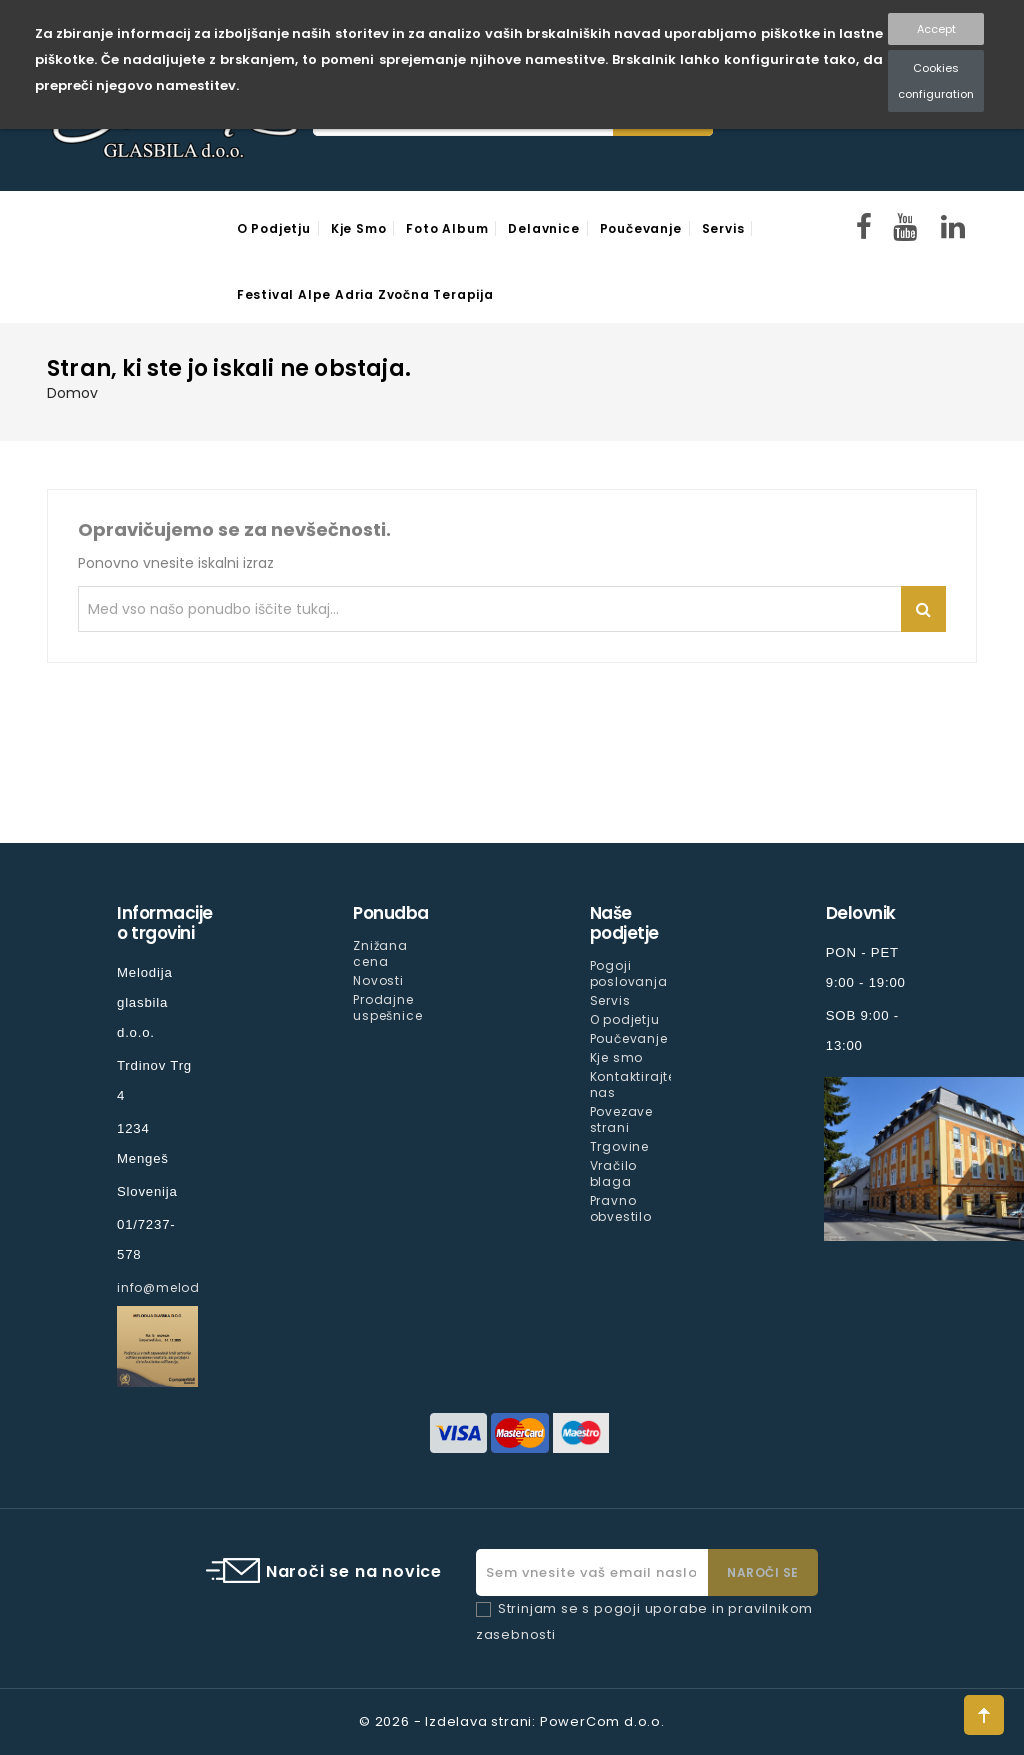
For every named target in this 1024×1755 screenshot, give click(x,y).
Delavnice (543, 228)
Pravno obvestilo (621, 1208)
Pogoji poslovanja (629, 973)
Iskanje (923, 609)
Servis (723, 228)
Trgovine (619, 1146)
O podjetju (274, 228)
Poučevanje (641, 228)
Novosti (378, 980)
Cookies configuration (936, 81)
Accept (936, 29)
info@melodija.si (175, 1287)
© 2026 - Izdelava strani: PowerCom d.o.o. (512, 1721)
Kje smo (359, 228)
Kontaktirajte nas (633, 1084)
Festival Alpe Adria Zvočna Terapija (365, 294)
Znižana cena (380, 953)
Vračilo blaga (614, 1173)
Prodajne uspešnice (387, 1007)
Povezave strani (621, 1119)
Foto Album (447, 228)
